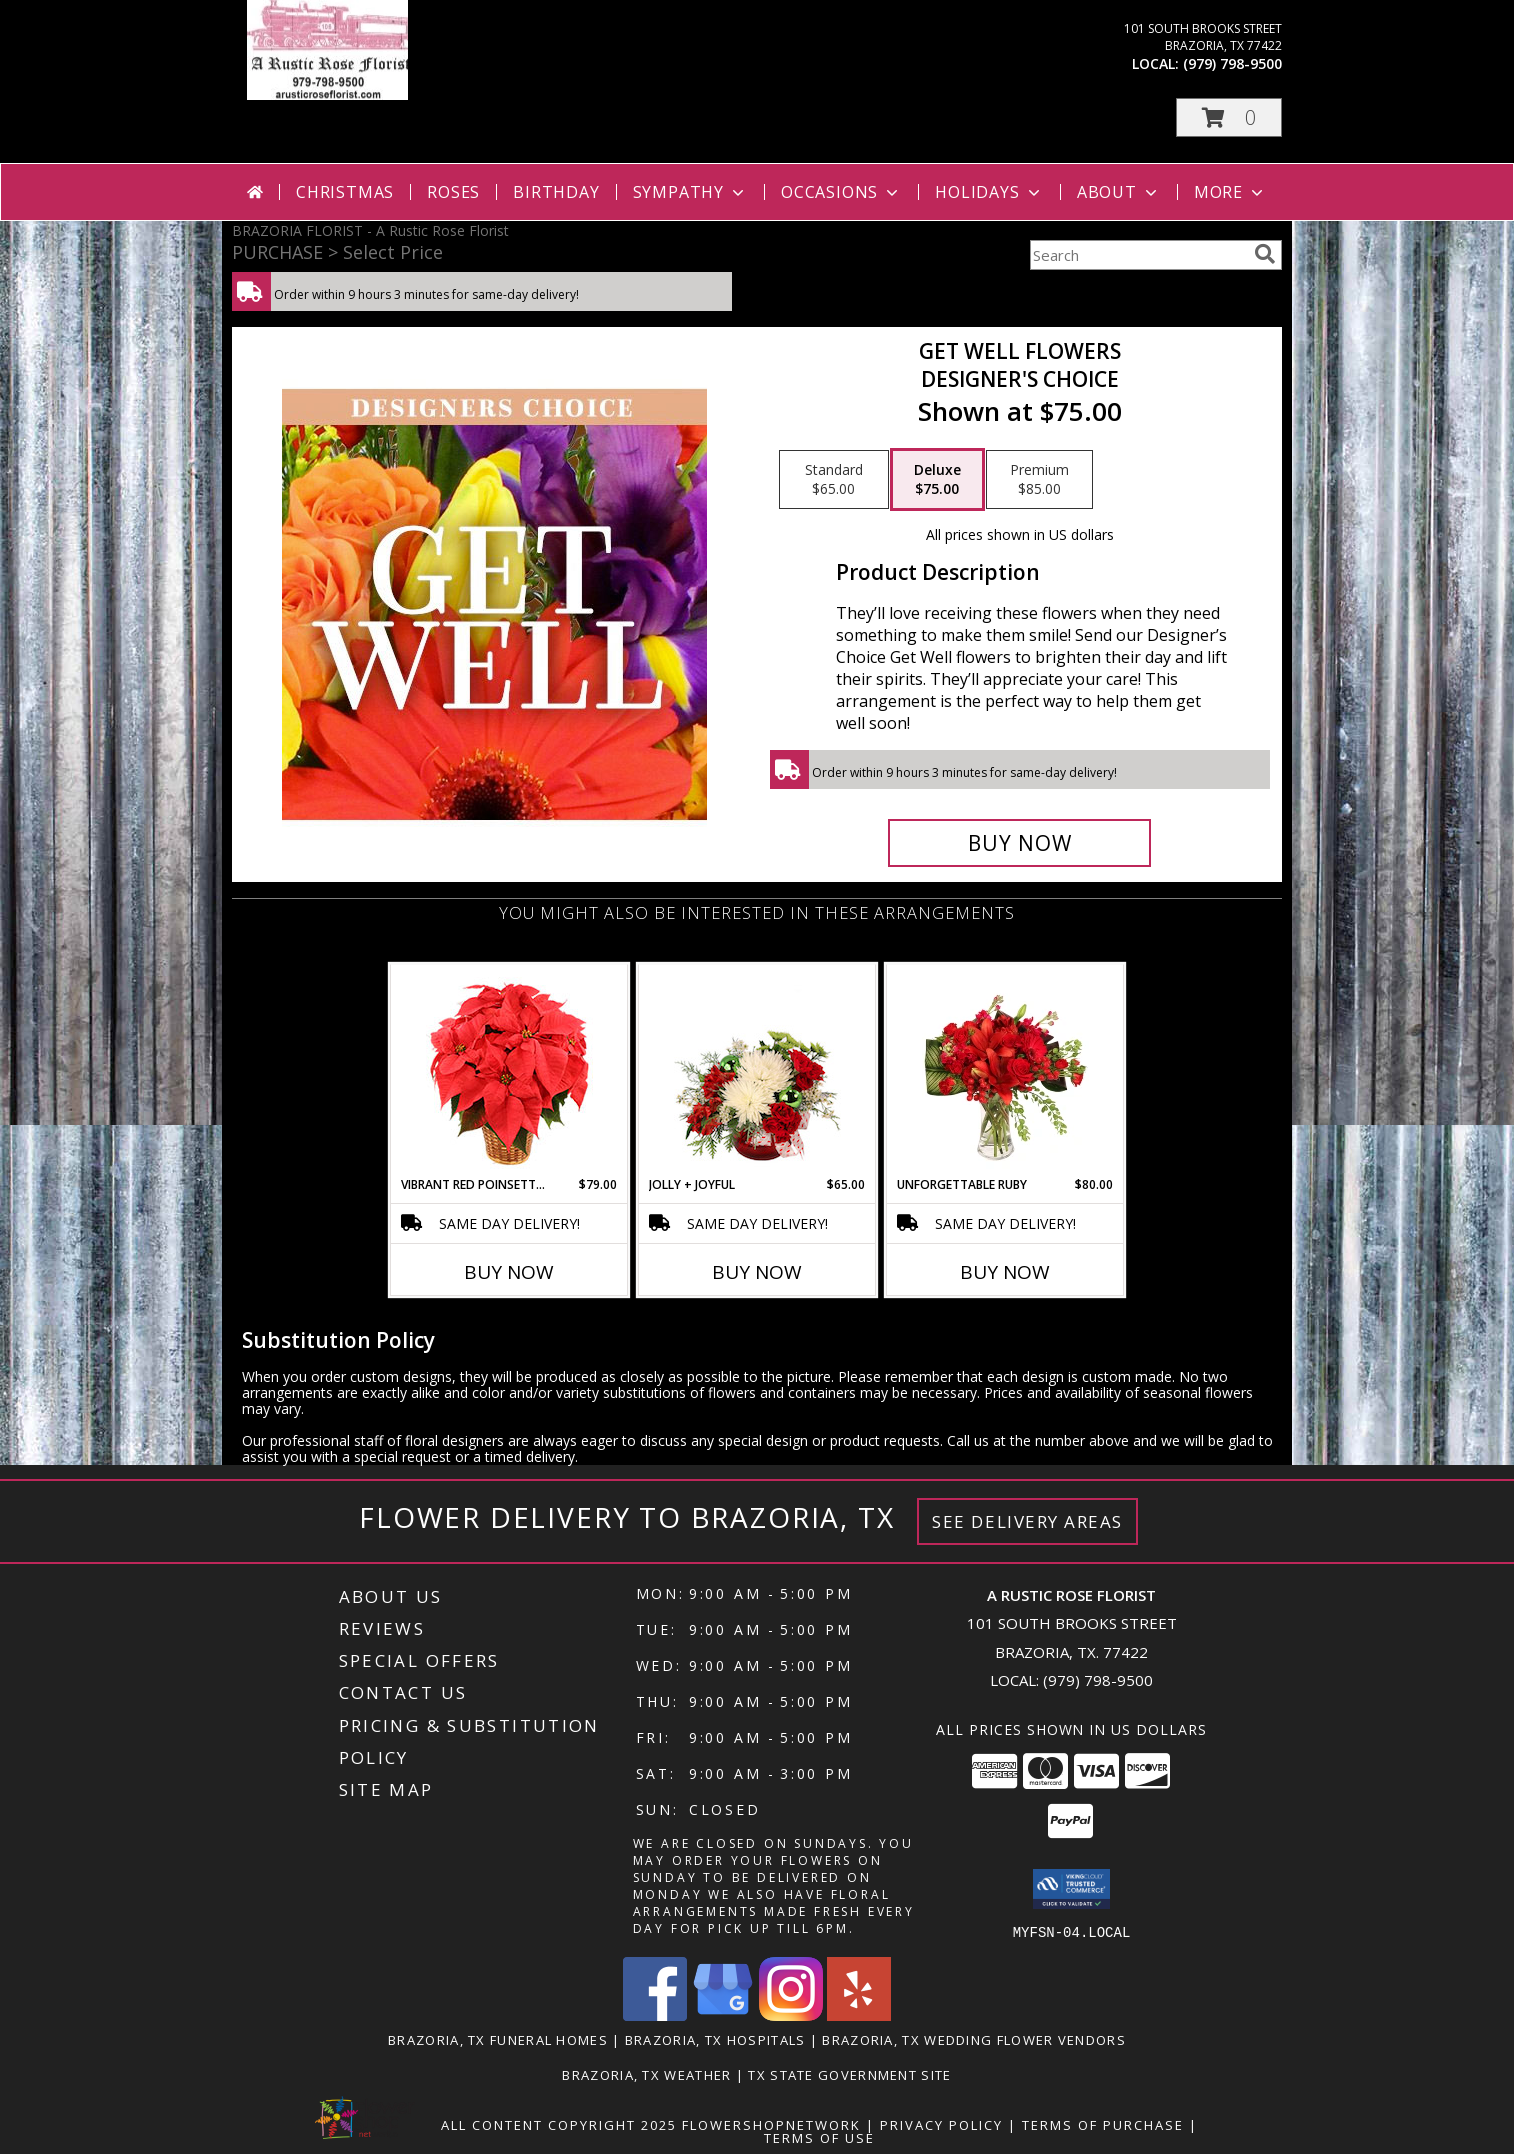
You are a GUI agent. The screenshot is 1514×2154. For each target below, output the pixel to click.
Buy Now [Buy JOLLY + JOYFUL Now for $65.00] (757, 1272)
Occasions (841, 192)
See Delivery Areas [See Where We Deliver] (1027, 1521)
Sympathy (690, 192)
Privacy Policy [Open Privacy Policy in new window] (941, 2124)
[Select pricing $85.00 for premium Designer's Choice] (1039, 480)
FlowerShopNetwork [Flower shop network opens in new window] (771, 2124)
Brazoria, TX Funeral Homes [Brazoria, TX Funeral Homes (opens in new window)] (498, 2039)
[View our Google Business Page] (723, 2014)
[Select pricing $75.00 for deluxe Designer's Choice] (937, 480)
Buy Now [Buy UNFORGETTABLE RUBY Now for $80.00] (1005, 1272)
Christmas (345, 192)
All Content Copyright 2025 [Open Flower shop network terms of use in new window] (559, 2124)
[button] (1229, 117)
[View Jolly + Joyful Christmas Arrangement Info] (757, 1070)
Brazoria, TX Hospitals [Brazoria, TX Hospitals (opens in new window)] (715, 2039)
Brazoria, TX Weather (646, 2074)
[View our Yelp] (859, 2014)
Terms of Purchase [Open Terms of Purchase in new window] (1103, 2124)
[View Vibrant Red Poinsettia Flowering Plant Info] (509, 1070)
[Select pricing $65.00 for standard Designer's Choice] (834, 480)
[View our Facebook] (655, 2014)
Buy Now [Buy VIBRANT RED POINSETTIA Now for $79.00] (509, 1272)
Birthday (556, 192)
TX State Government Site (849, 2074)
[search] (1265, 254)
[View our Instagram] (791, 2014)
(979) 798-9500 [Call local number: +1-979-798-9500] (1232, 63)
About (1119, 192)
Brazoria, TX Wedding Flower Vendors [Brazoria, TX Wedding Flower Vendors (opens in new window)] (974, 2039)
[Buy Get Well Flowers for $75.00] (1019, 843)
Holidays (989, 192)
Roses (453, 192)
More (1230, 192)
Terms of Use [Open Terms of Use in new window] (819, 2137)
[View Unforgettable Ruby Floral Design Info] (1005, 1070)
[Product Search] (1138, 255)
